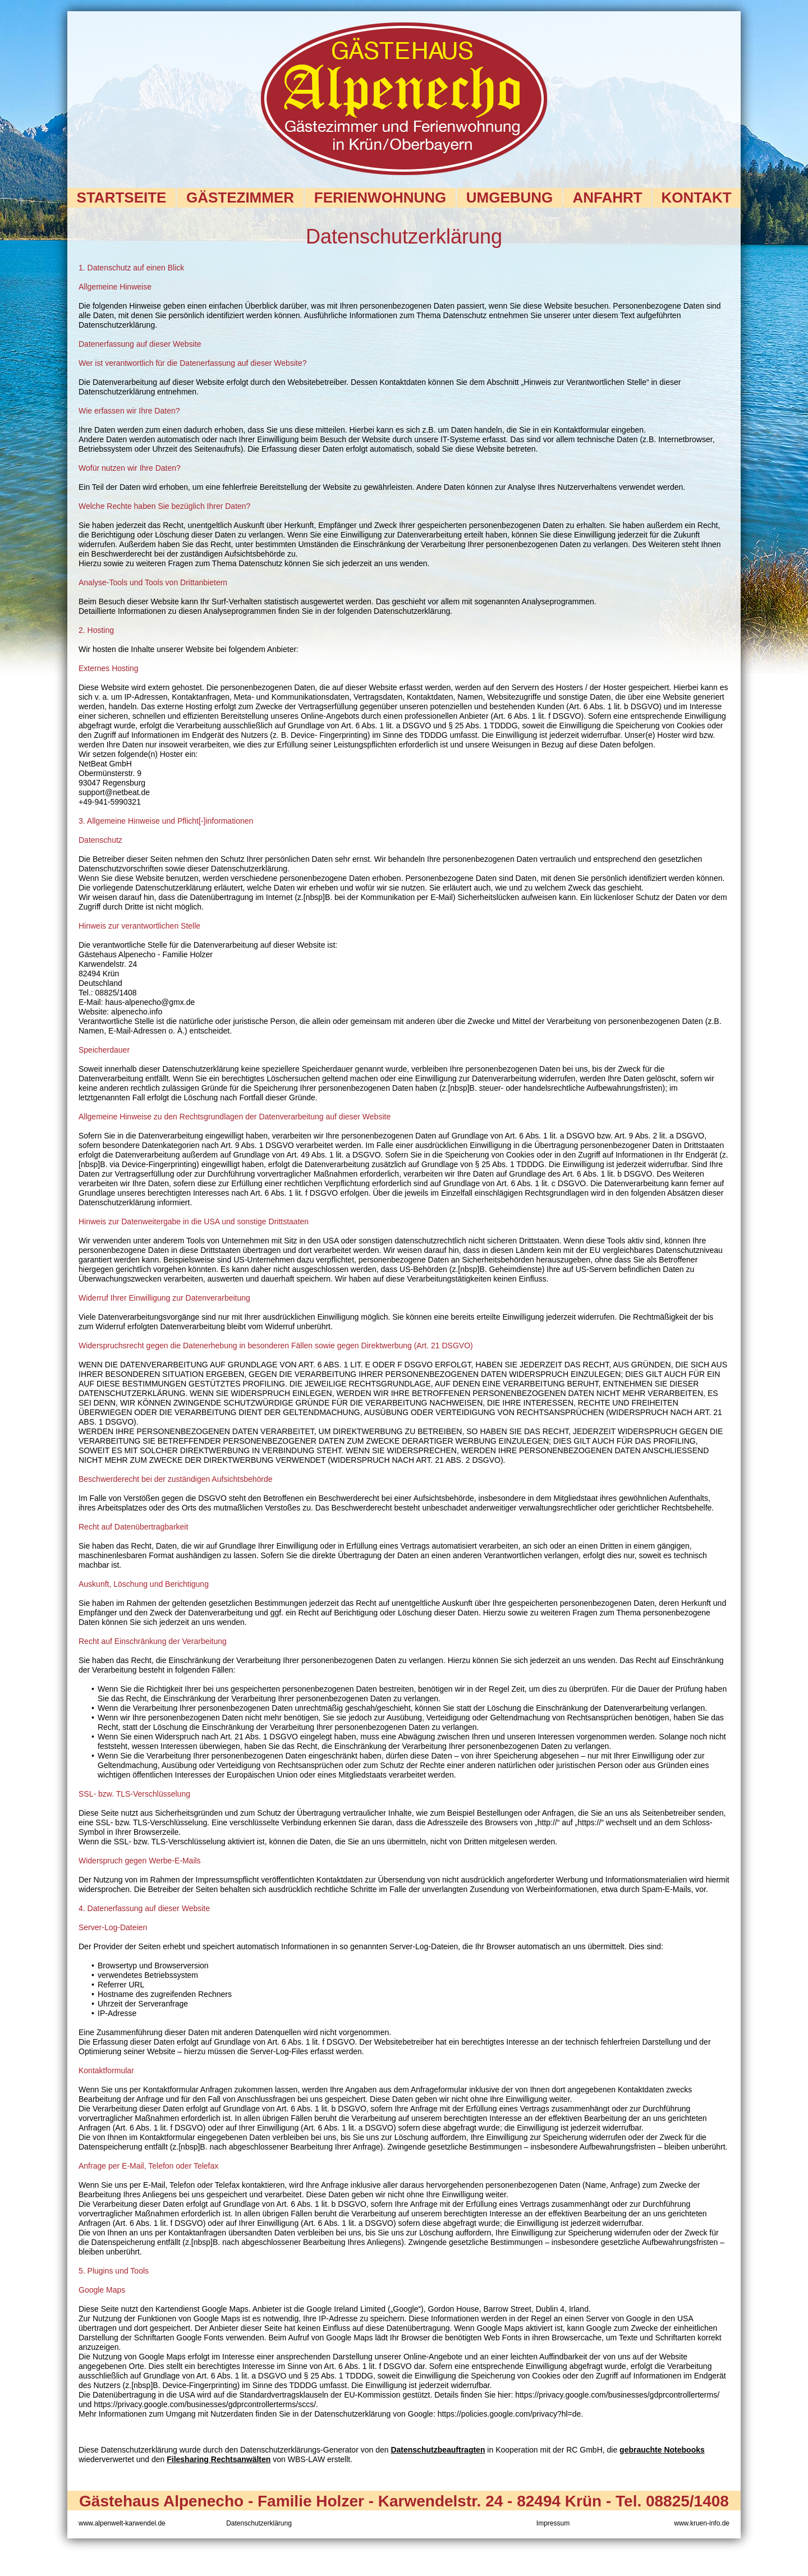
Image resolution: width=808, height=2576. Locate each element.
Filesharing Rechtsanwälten (218, 2459)
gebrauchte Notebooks (662, 2449)
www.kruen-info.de (701, 2523)
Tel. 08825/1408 (672, 2501)
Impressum (553, 2523)
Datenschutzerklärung (259, 2523)
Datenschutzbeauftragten (438, 2449)
